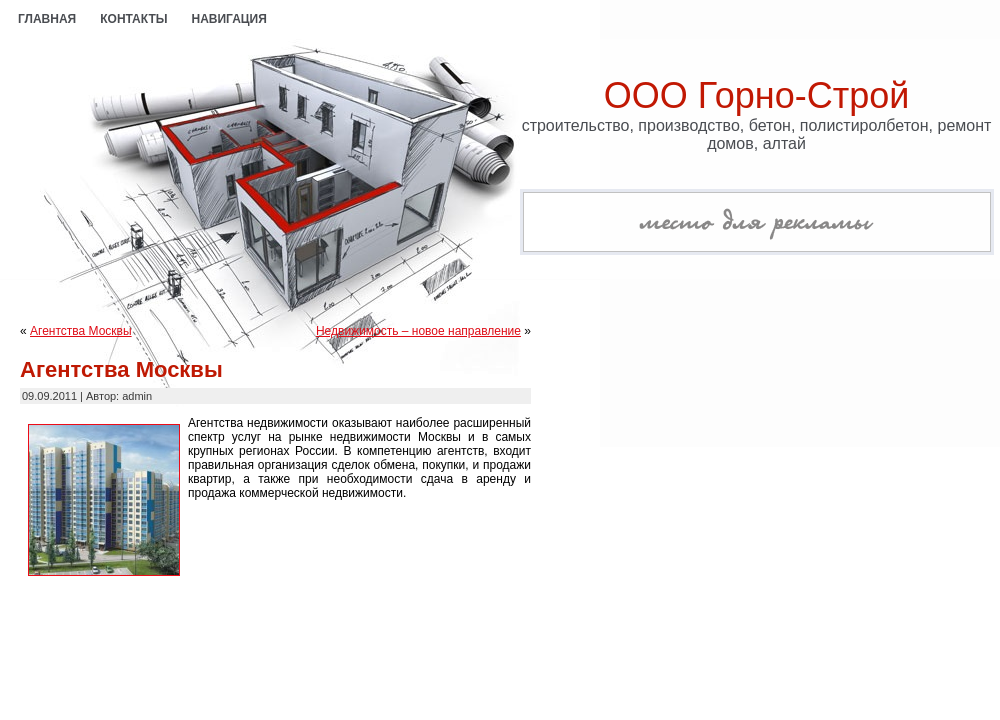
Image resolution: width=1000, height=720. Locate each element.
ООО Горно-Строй (757, 95)
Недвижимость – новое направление (418, 331)
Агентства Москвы (81, 331)
